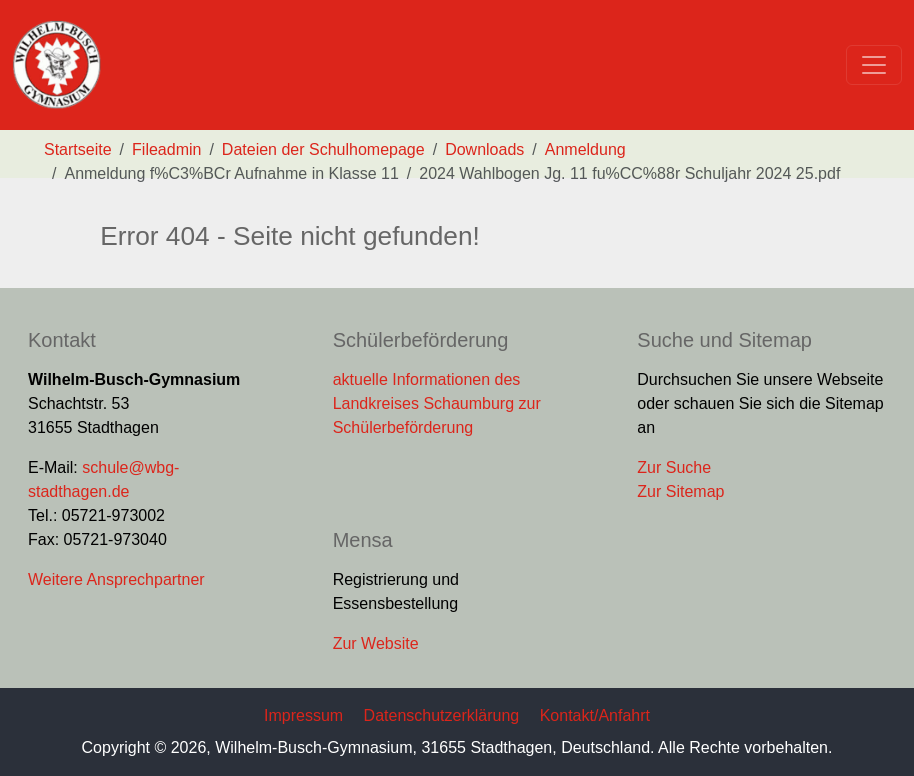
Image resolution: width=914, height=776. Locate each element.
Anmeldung (585, 149)
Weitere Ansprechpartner (116, 579)
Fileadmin (166, 149)
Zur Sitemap (680, 491)
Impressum (303, 715)
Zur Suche (674, 467)
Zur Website (376, 643)
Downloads (484, 149)
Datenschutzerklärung (442, 715)
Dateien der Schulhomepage (323, 149)
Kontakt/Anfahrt (595, 715)
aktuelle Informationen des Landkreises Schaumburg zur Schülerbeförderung (437, 403)
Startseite (78, 149)
